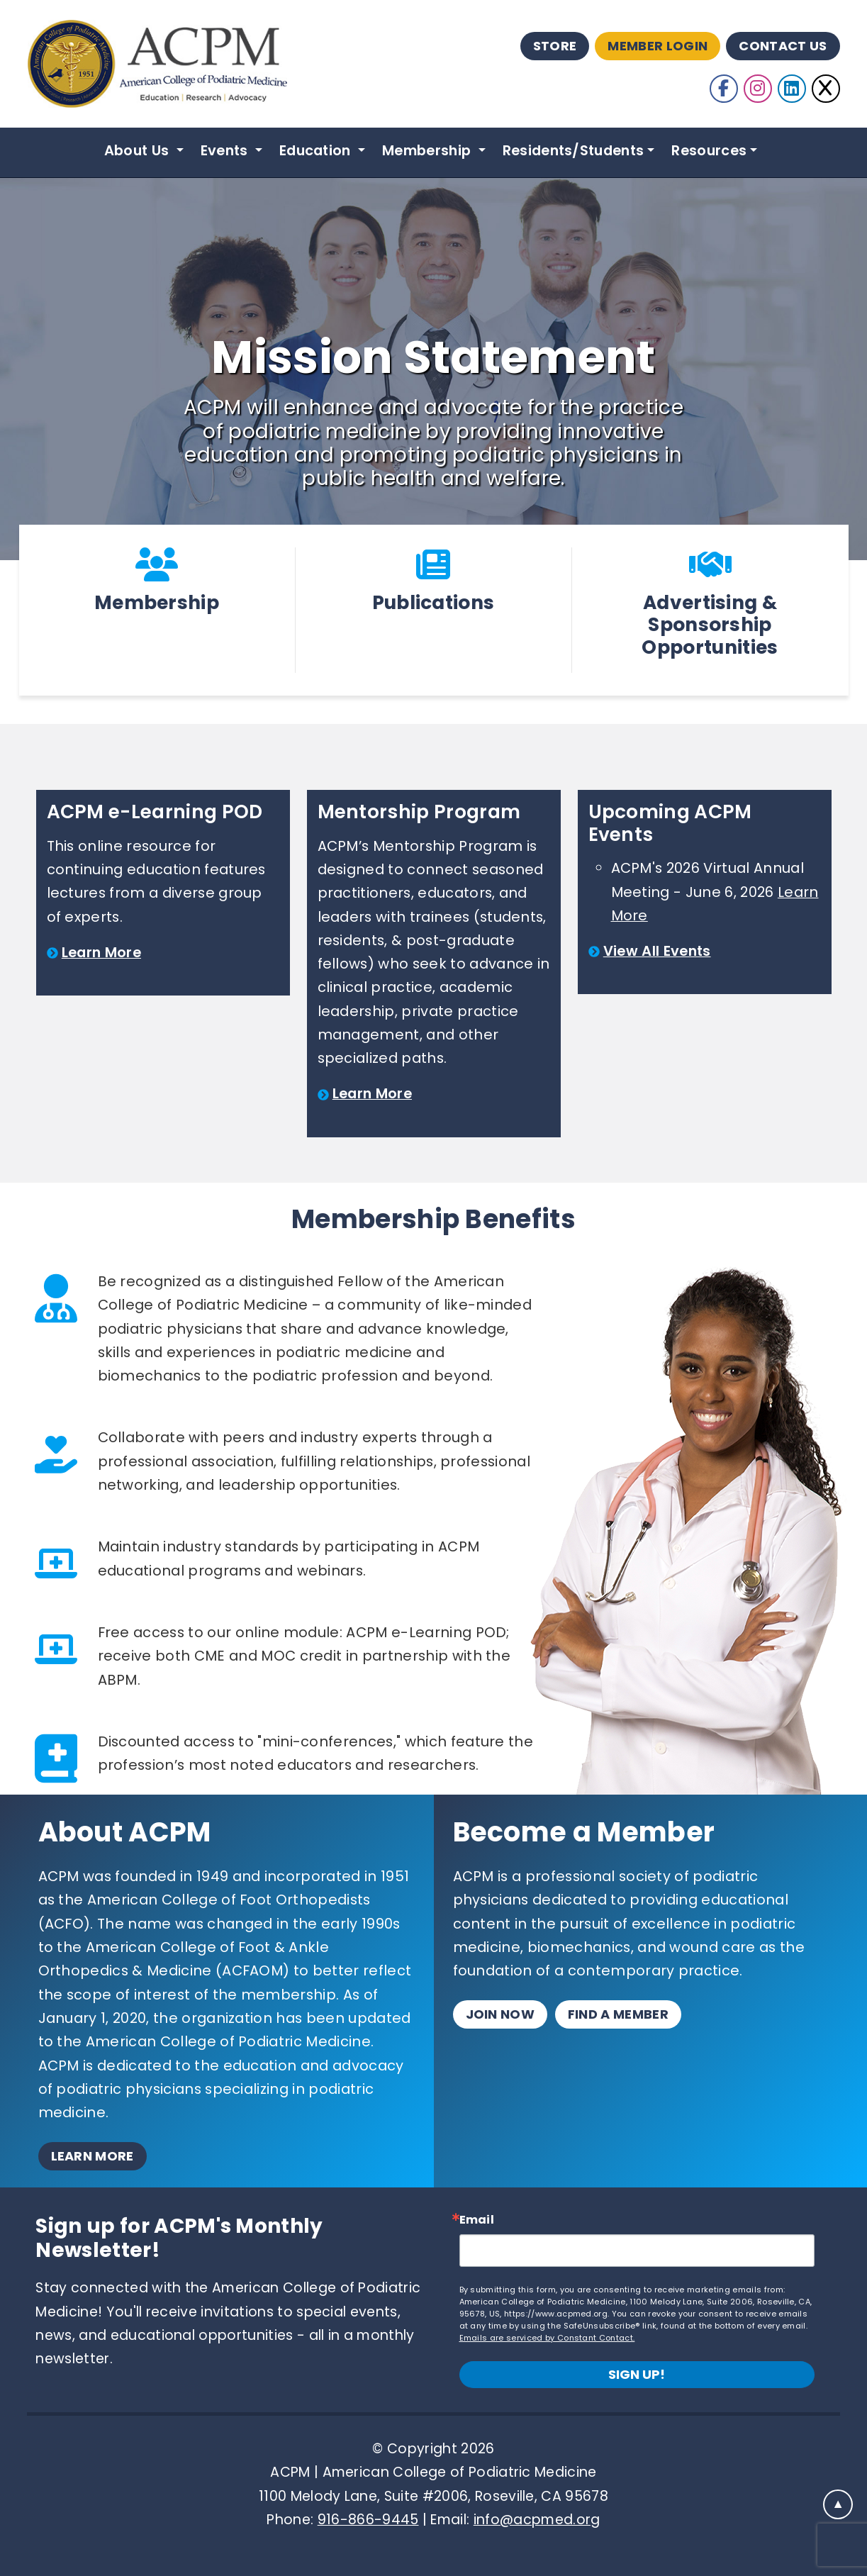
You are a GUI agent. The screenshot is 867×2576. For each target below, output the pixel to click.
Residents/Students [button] (573, 150)
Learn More (101, 952)
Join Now (500, 2014)
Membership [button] (428, 150)
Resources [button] (708, 150)
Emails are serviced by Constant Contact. (547, 2337)
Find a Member (618, 2014)
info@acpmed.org (537, 2519)
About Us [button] (138, 150)
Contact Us (783, 46)
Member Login (657, 46)
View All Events (657, 951)
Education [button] (316, 150)
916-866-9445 (368, 2519)
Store (555, 46)
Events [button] (226, 150)
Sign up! (636, 2374)
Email (477, 2220)
